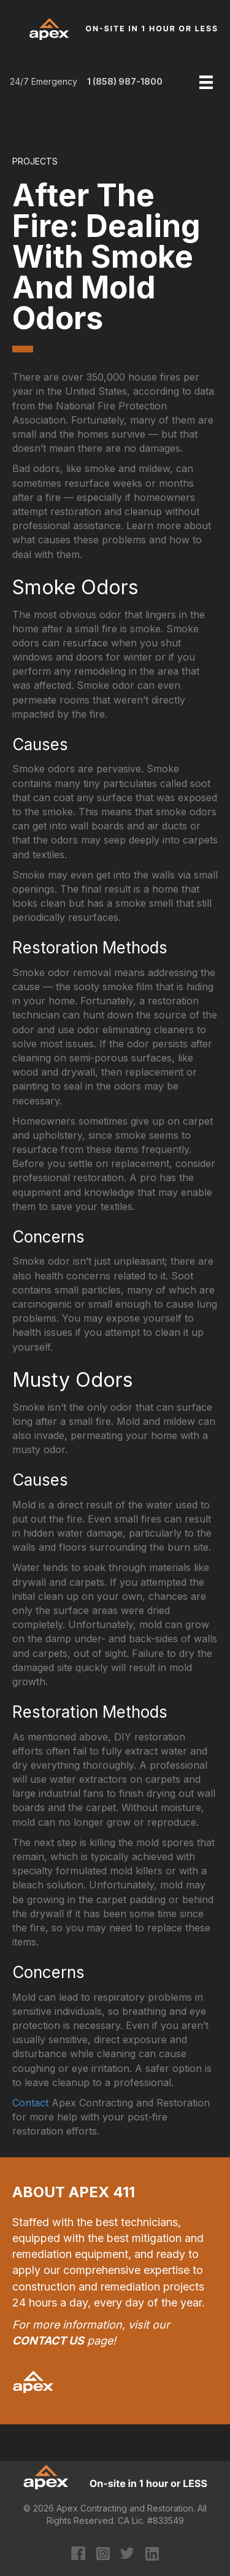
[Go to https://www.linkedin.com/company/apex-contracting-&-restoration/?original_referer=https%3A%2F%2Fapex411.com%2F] (151, 2554)
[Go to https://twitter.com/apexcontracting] (127, 2555)
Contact (30, 2103)
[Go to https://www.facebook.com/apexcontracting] (78, 2555)
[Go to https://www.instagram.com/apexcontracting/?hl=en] (102, 2554)
